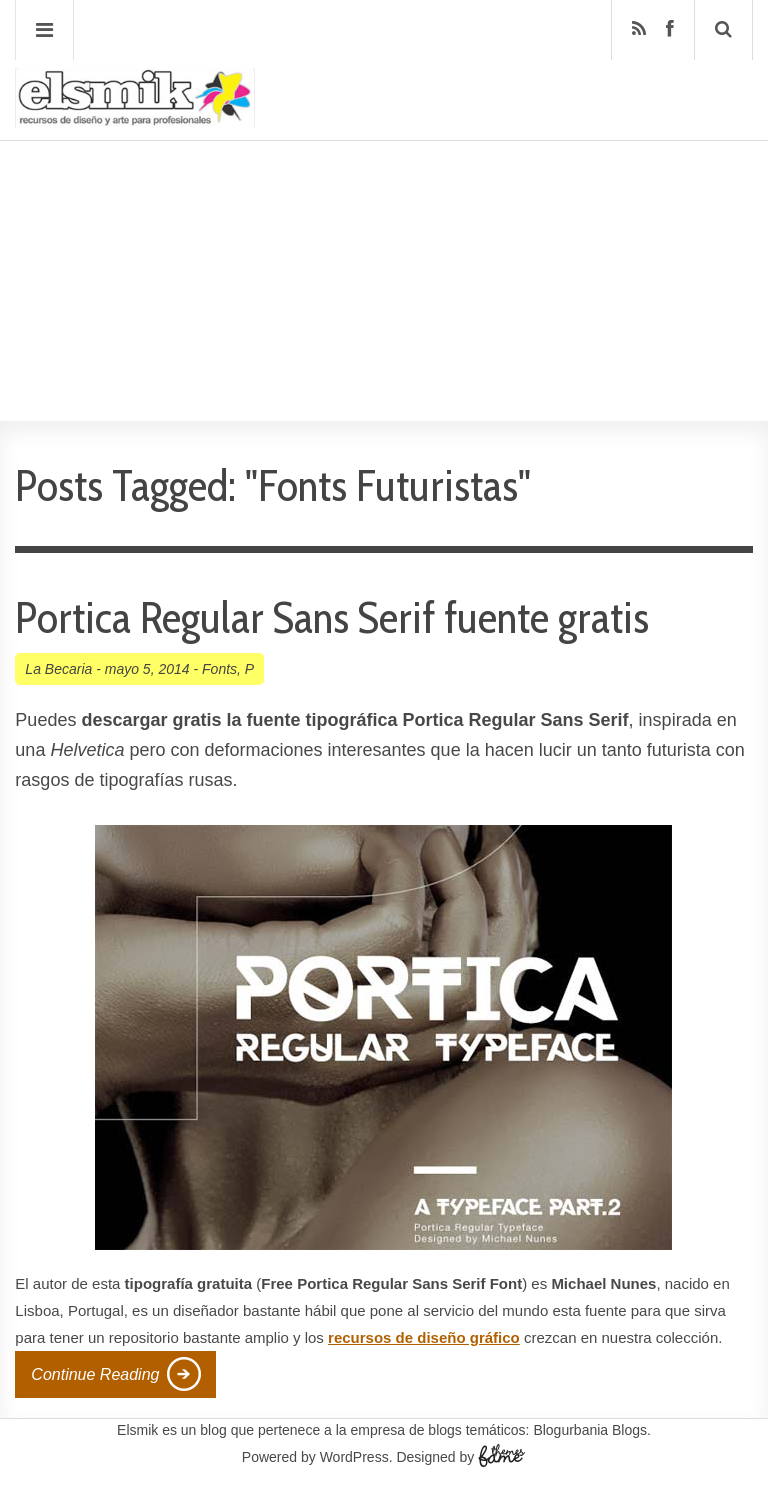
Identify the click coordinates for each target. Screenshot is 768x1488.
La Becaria (58, 669)
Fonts (219, 669)
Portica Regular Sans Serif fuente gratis (332, 617)
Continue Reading (95, 1374)
